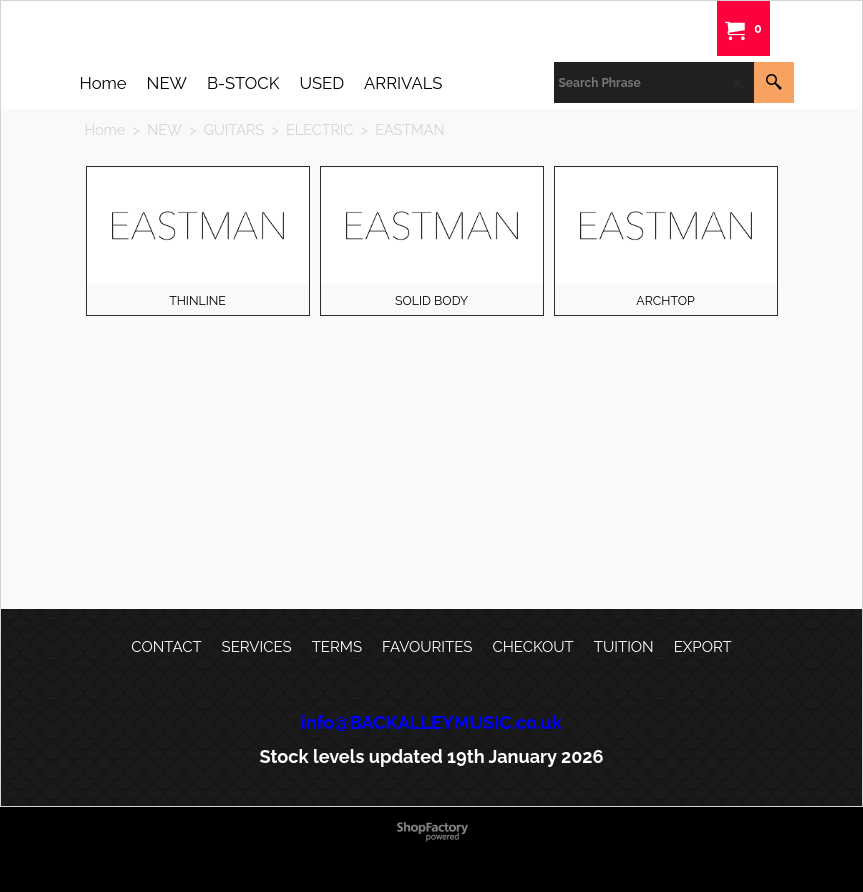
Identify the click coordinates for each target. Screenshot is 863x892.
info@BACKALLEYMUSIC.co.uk (431, 722)
